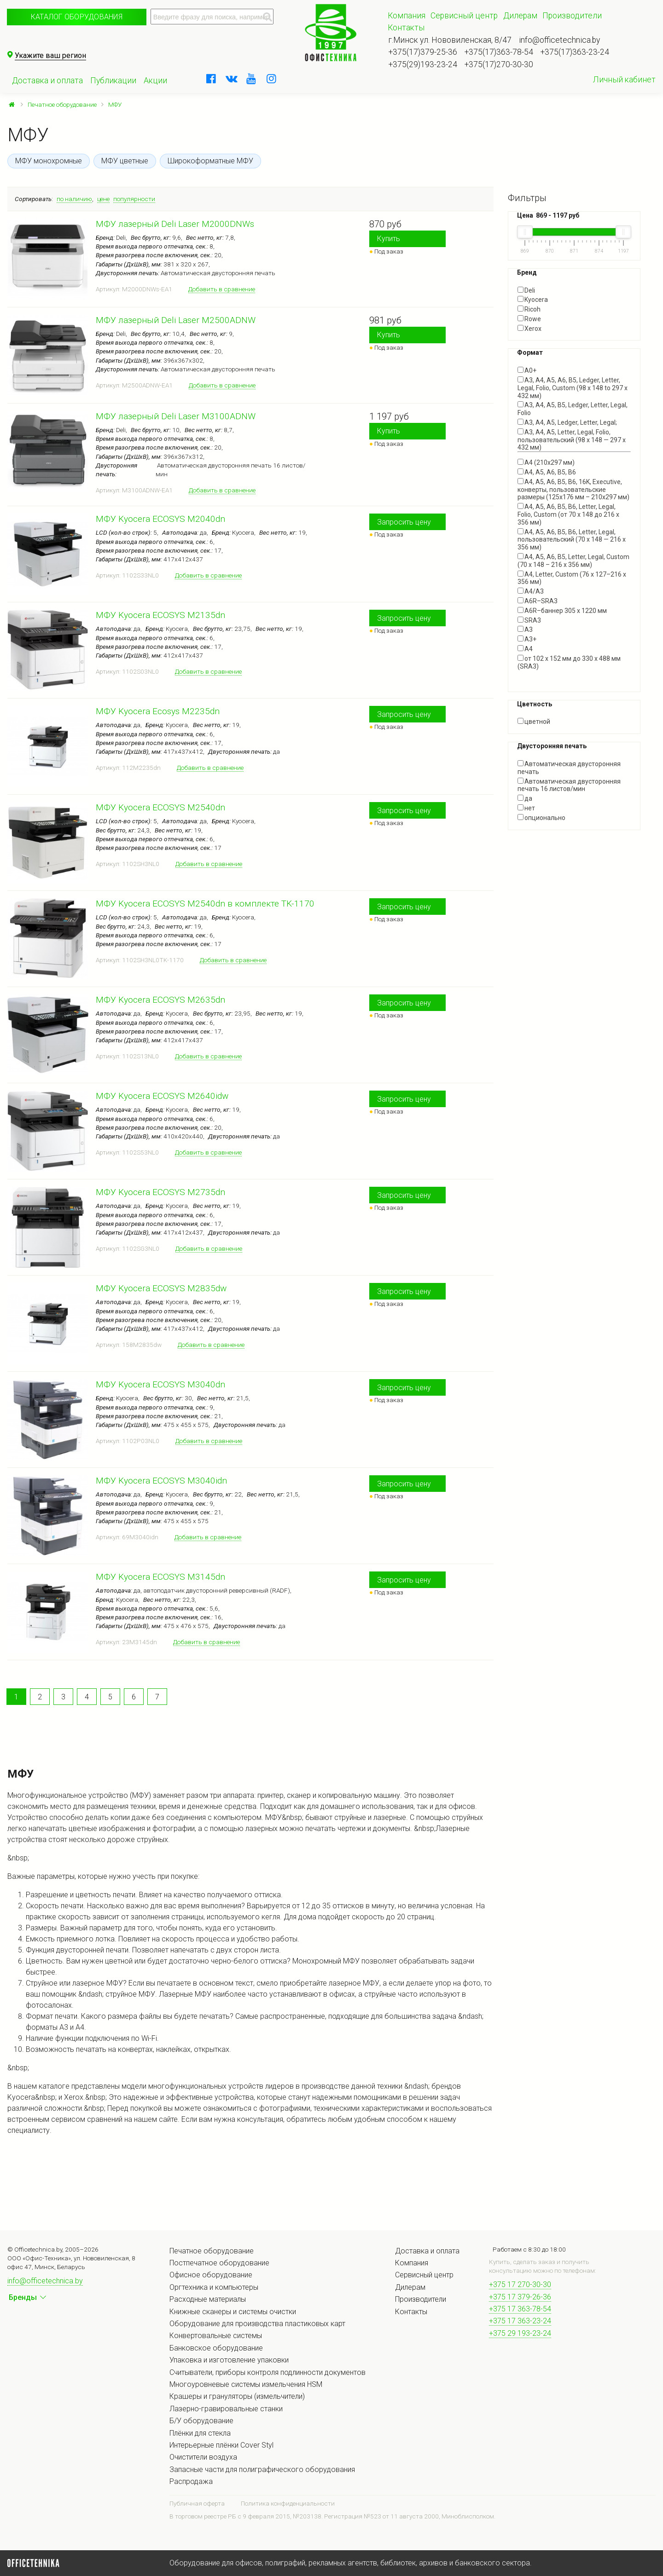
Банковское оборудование (216, 2348)
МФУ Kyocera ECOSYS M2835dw (161, 1288)
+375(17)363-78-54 (499, 52)
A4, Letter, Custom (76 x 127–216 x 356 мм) (572, 578)
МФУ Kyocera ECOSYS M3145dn (160, 1576)
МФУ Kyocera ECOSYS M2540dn (160, 807)
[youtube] (251, 78)
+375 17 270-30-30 (520, 2284)
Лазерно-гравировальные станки (226, 2408)
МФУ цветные (124, 160)
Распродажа (191, 2481)
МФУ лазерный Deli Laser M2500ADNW (176, 320)
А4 (525, 649)
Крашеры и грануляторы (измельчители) (237, 2396)
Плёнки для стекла (200, 2433)
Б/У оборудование (201, 2420)
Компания (406, 15)
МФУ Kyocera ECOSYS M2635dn (160, 999)
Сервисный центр (464, 15)
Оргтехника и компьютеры (213, 2287)
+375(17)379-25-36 (423, 52)
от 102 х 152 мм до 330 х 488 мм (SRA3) (569, 662)
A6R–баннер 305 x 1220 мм (562, 610)
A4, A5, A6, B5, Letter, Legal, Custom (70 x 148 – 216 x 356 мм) (573, 560)
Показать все (538, 673)
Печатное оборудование (62, 104)
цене (103, 198)
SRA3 (529, 620)
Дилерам (520, 15)
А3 (525, 629)
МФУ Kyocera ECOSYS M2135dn (160, 615)
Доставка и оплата (47, 80)
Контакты (406, 27)
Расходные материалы (207, 2299)
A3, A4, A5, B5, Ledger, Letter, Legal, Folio (573, 408)
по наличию (74, 198)
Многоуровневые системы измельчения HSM (245, 2384)
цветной (534, 721)
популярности (134, 198)
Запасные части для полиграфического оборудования (262, 2469)
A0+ (527, 370)
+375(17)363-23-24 (575, 52)
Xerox (529, 328)
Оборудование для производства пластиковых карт (257, 2323)
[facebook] (211, 78)
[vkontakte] (231, 78)
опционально (541, 817)
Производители (572, 15)
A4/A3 (531, 591)
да (525, 798)
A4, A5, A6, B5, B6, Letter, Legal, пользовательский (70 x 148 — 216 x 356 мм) (572, 539)
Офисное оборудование (210, 2274)
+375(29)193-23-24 (423, 64)
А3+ (527, 639)
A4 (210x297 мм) (546, 462)
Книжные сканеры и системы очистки (232, 2311)
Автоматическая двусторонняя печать (569, 767)
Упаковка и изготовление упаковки (229, 2360)
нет (526, 808)
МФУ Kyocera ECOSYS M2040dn (160, 519)
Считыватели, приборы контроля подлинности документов (267, 2372)
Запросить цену (404, 522)
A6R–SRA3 (538, 601)
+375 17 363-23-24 (520, 2320)
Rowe (529, 319)
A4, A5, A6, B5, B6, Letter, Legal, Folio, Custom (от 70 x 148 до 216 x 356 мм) (568, 514)
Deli (526, 290)
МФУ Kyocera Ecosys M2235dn (158, 711)
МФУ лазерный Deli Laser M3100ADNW (176, 416)
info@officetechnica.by (559, 40)
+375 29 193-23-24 (520, 2333)
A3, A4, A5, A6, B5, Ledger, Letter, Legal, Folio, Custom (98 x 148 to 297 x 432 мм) (573, 387)
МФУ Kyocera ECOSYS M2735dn (160, 1192)
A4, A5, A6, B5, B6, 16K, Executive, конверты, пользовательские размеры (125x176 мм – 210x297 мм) (573, 489)
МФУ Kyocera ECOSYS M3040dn (160, 1384)
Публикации (113, 80)
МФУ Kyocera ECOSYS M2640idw (162, 1096)
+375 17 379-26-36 (520, 2297)
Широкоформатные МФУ (210, 160)
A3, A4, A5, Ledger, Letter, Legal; (567, 422)
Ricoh (529, 309)
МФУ (115, 104)
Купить (388, 238)
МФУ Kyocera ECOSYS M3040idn (161, 1480)
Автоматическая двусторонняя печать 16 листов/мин (569, 785)
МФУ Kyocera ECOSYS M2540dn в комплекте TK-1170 (205, 903)
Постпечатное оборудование (219, 2262)
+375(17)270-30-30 (499, 64)
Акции (155, 80)
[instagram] (271, 78)
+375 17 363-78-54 (520, 2309)
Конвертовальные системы (215, 2335)
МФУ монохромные (48, 160)
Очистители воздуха (203, 2457)
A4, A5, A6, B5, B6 (547, 472)
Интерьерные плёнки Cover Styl (221, 2445)
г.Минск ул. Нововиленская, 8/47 (450, 40)
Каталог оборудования (76, 16)
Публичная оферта (197, 2503)
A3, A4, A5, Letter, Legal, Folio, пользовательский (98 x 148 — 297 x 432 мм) (572, 439)
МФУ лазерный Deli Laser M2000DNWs (175, 224)
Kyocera (533, 299)
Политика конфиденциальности (288, 2503)
